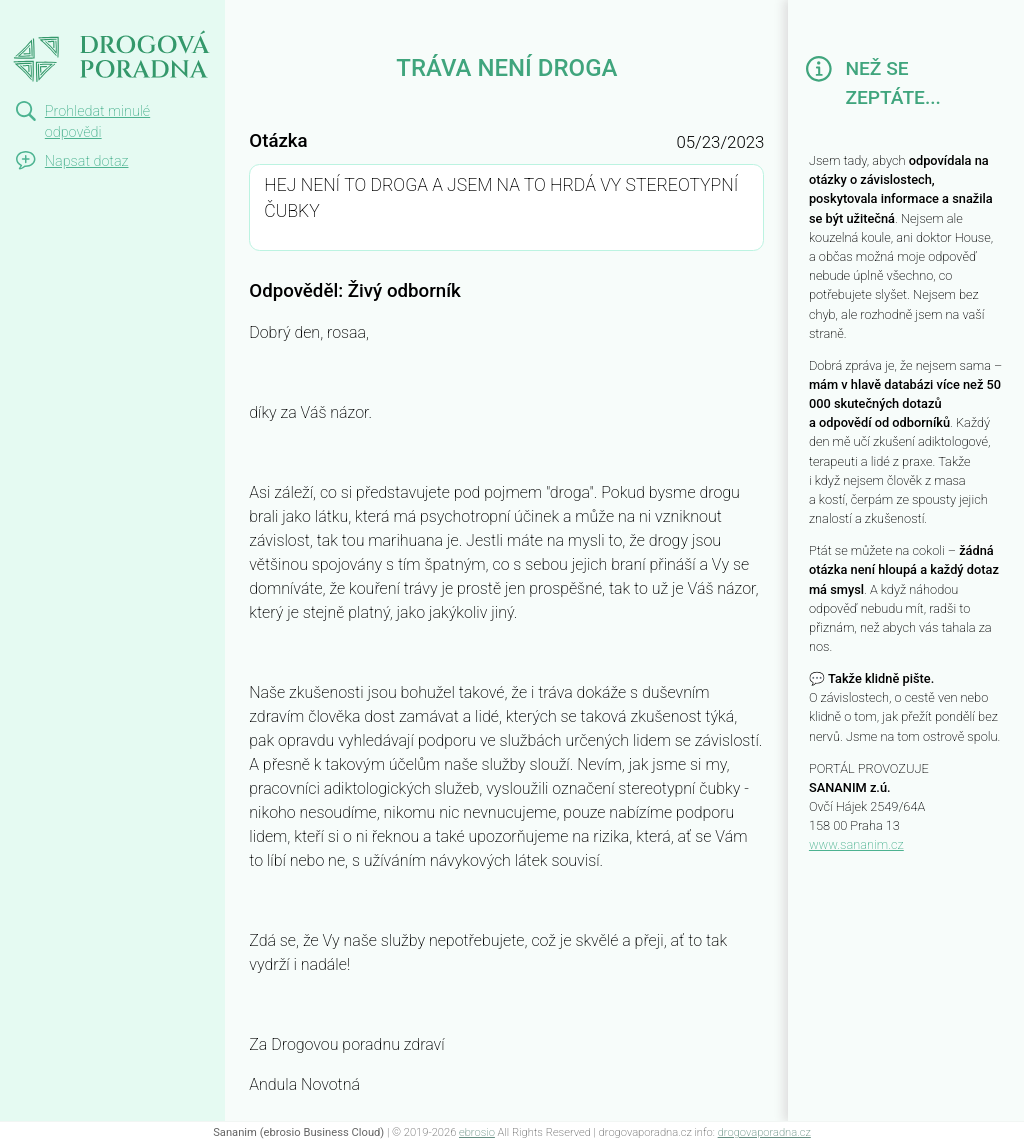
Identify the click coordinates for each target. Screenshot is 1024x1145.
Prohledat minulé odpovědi (97, 122)
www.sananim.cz (856, 844)
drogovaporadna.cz (764, 1132)
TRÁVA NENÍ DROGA (110, 18)
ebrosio (477, 1132)
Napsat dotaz (87, 161)
